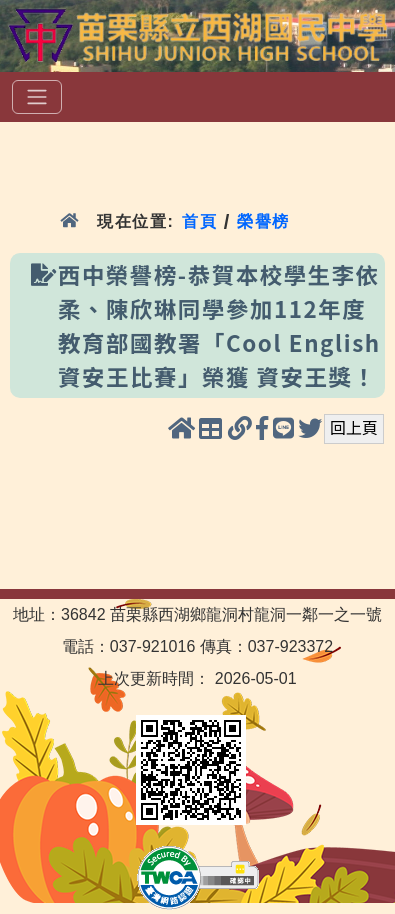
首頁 (199, 221)
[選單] (37, 97)
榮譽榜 (263, 221)
